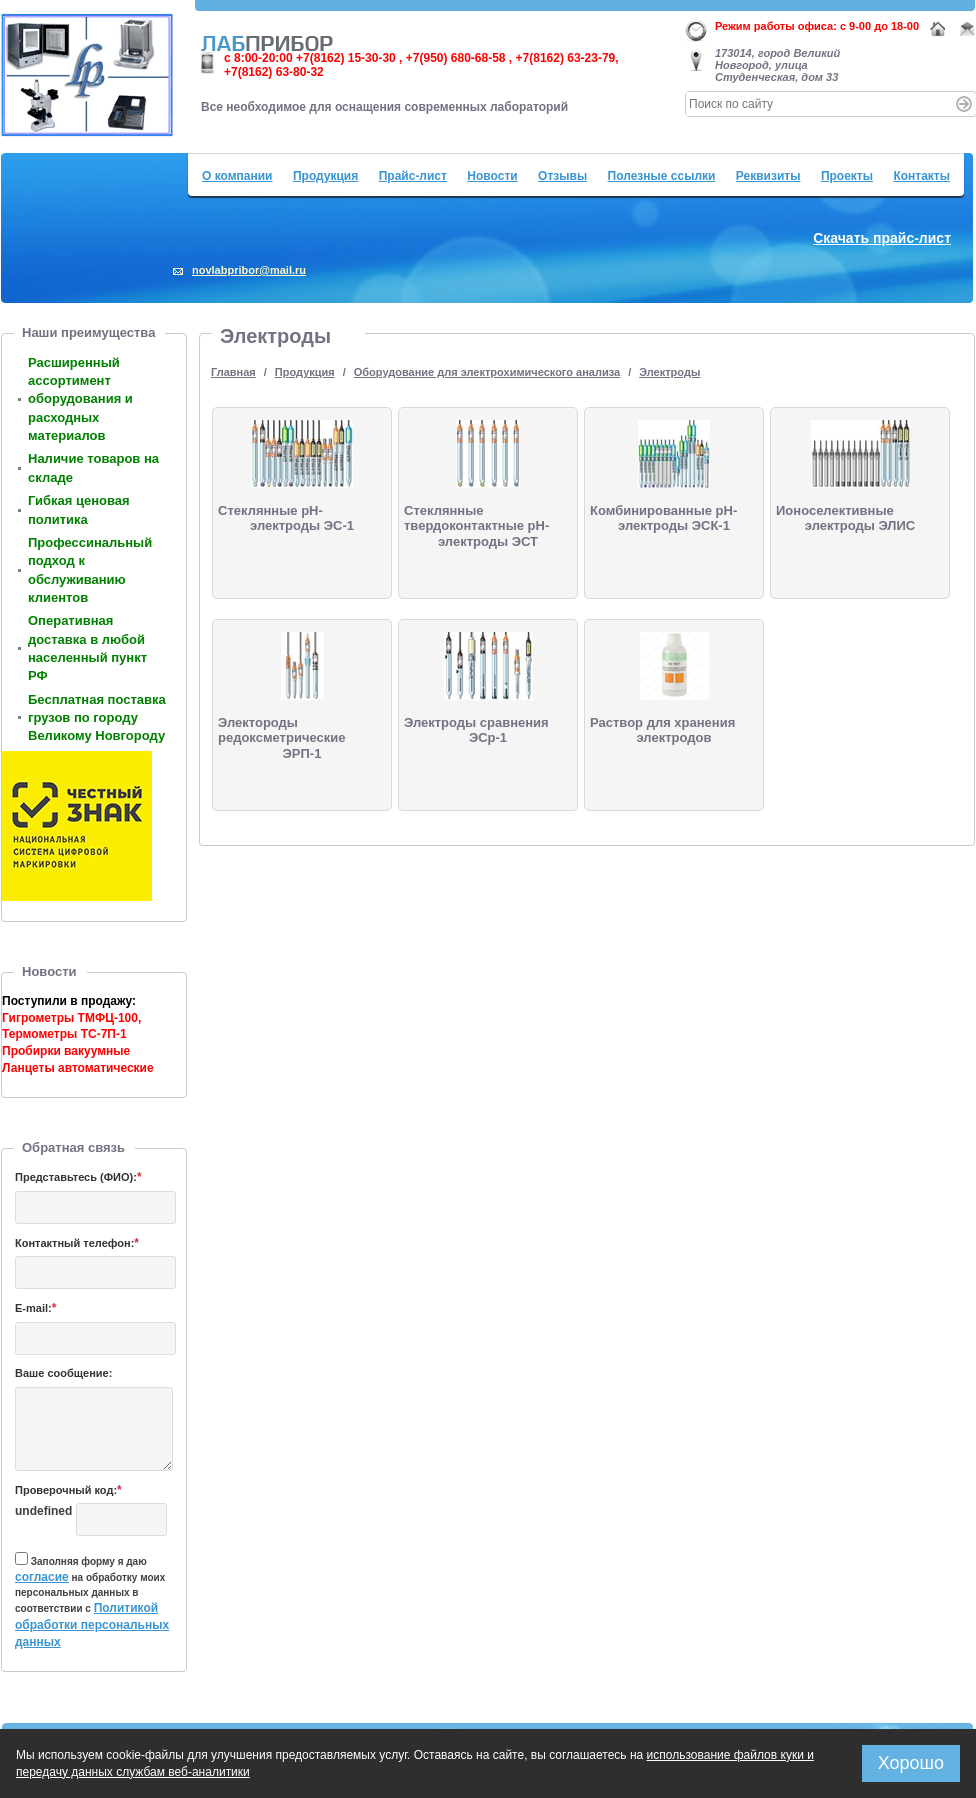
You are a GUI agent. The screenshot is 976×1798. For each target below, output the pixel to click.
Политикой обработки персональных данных (92, 1625)
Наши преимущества (88, 332)
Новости (492, 176)
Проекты (847, 176)
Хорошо (911, 1763)
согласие (42, 1577)
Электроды (669, 372)
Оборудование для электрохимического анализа (487, 372)
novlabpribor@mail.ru (249, 270)
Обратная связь (73, 1147)
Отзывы (562, 176)
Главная (233, 372)
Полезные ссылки (662, 176)
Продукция (325, 176)
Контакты (921, 176)
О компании (237, 176)
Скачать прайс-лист (882, 238)
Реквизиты (768, 176)
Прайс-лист (413, 176)
